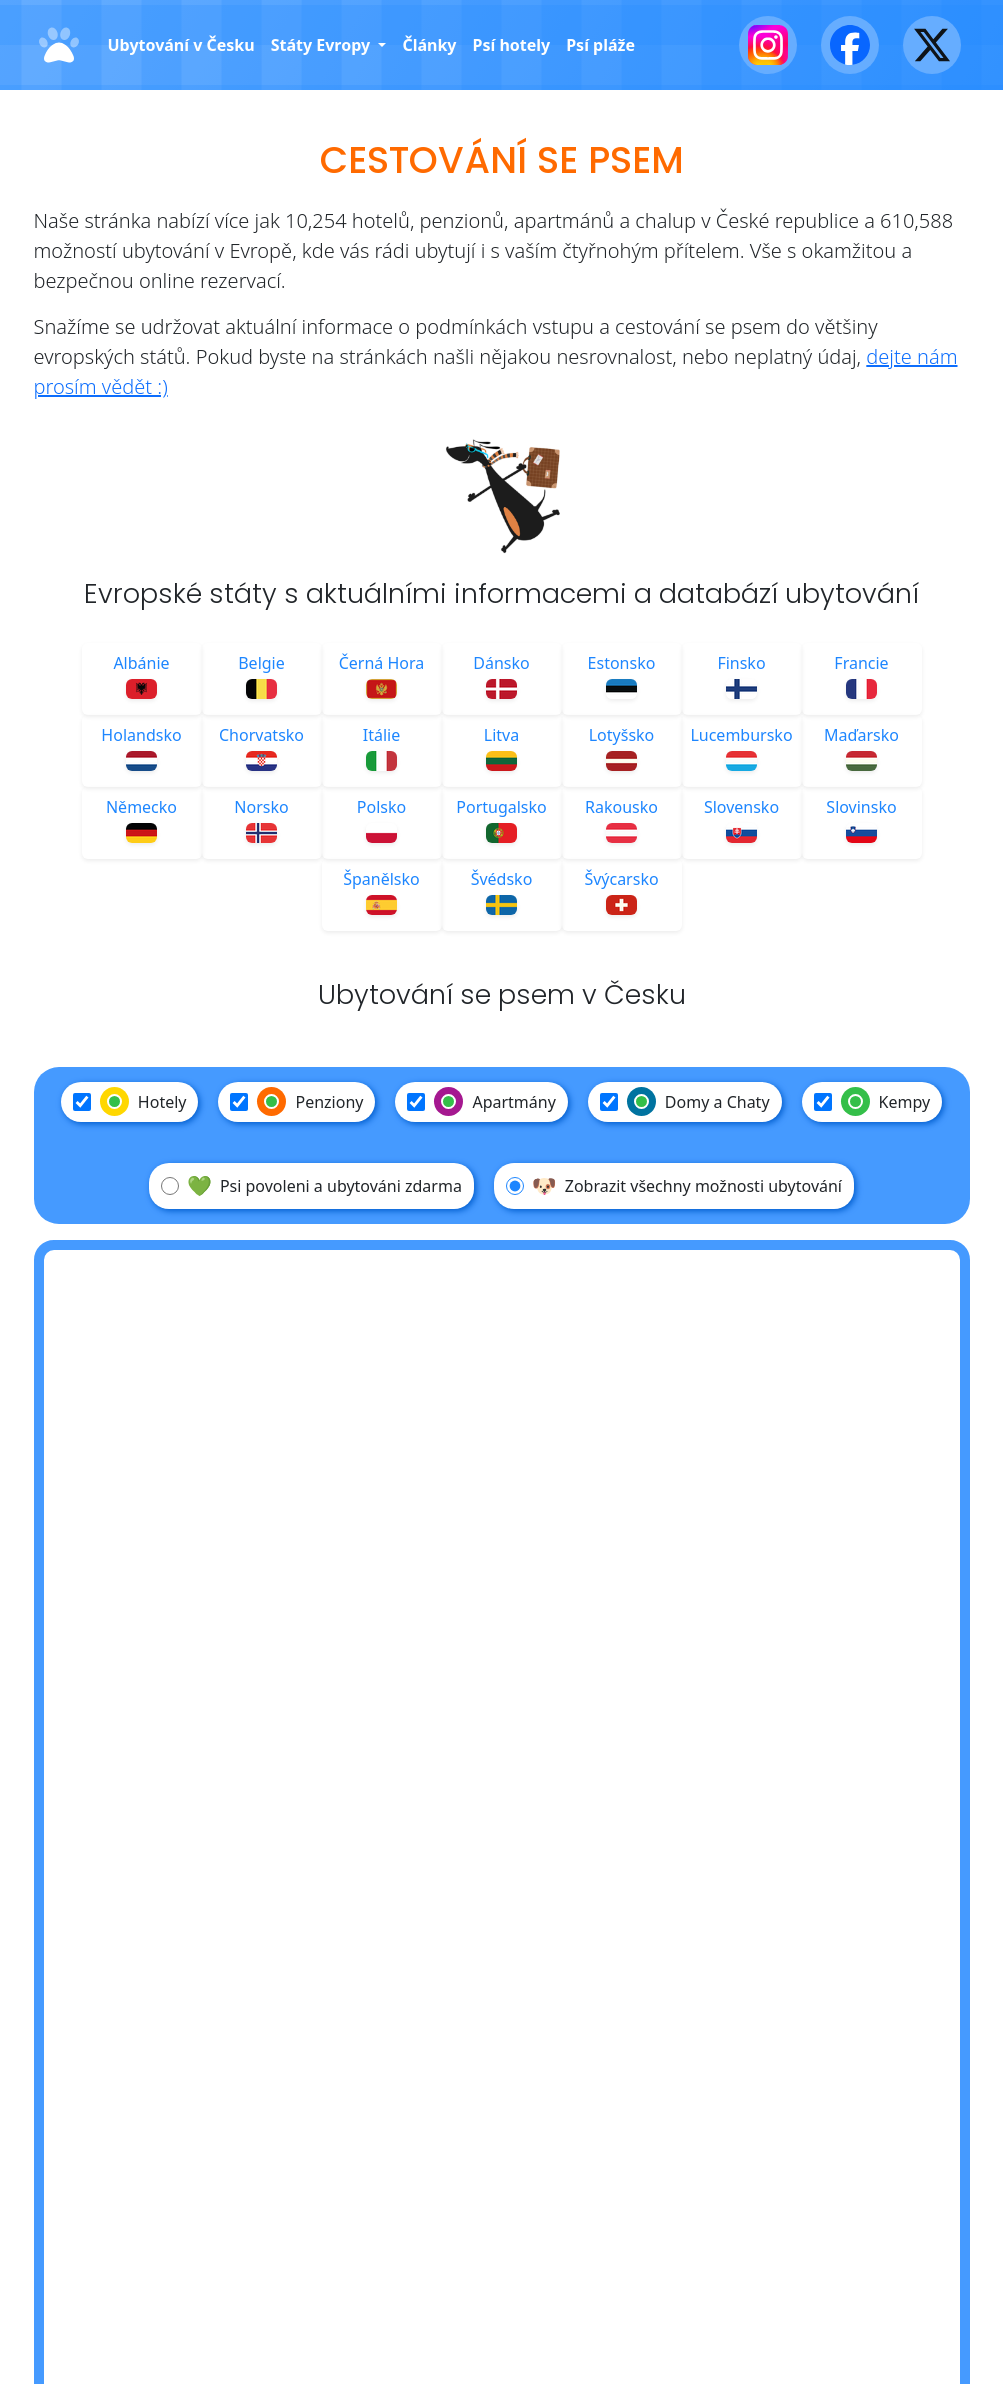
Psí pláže (600, 45)
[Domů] (59, 45)
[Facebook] (850, 45)
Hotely (130, 1102)
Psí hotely (511, 45)
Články (429, 45)
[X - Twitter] (932, 45)
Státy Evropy (323, 45)
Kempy (872, 1102)
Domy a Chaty (685, 1102)
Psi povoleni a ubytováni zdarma (311, 1186)
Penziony (296, 1102)
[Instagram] (768, 45)
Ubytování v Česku (181, 45)
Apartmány (481, 1102)
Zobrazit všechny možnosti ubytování (674, 1186)
